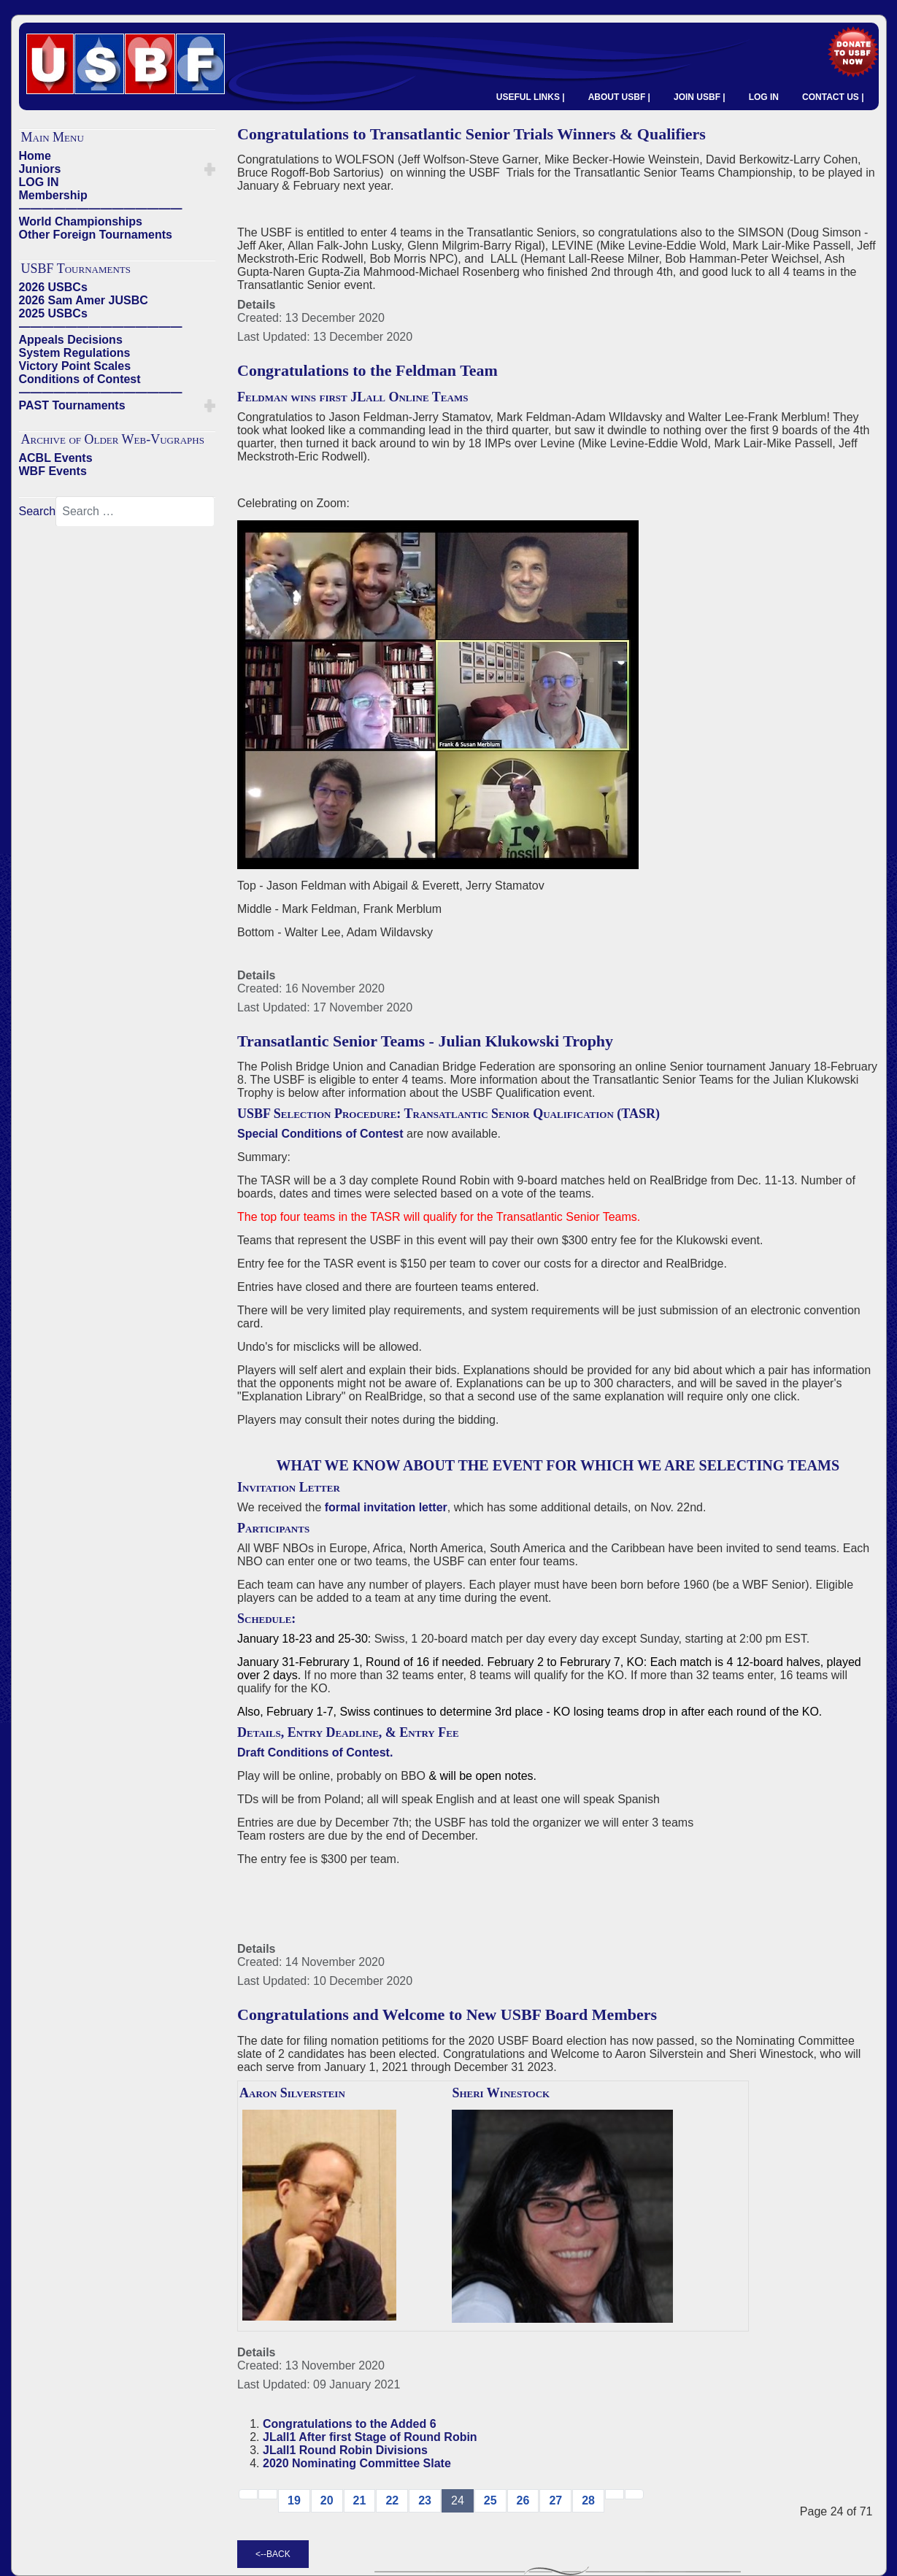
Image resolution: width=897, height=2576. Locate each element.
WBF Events (53, 471)
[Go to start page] (248, 2494)
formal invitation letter (386, 1507)
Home (35, 156)
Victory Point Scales (75, 366)
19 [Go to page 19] (294, 2500)
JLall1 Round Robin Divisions (345, 2450)
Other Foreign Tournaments (95, 234)
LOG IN (764, 97)
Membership (53, 195)
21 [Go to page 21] (359, 2500)
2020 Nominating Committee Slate (357, 2463)
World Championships (80, 221)
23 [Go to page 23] (424, 2500)
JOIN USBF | (699, 97)
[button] (209, 169)
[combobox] (135, 511)
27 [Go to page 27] (555, 2500)
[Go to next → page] (614, 2494)
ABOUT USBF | (619, 97)
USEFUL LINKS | (530, 97)
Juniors (40, 169)
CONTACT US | (832, 97)
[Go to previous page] (267, 2494)
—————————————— (100, 208)
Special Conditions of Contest (320, 1133)
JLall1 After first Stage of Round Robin (370, 2437)
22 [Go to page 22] (392, 2500)
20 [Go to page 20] (327, 2500)
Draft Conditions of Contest (313, 1752)
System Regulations (75, 353)
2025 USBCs (53, 313)
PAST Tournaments (72, 405)
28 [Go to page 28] (588, 2500)
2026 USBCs (53, 287)
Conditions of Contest (80, 379)
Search (37, 511)
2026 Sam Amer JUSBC (83, 300)
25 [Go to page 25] (490, 2500)
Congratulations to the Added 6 (349, 2424)
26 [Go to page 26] (523, 2500)
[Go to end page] (634, 2494)
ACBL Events (56, 458)
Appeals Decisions (71, 339)
